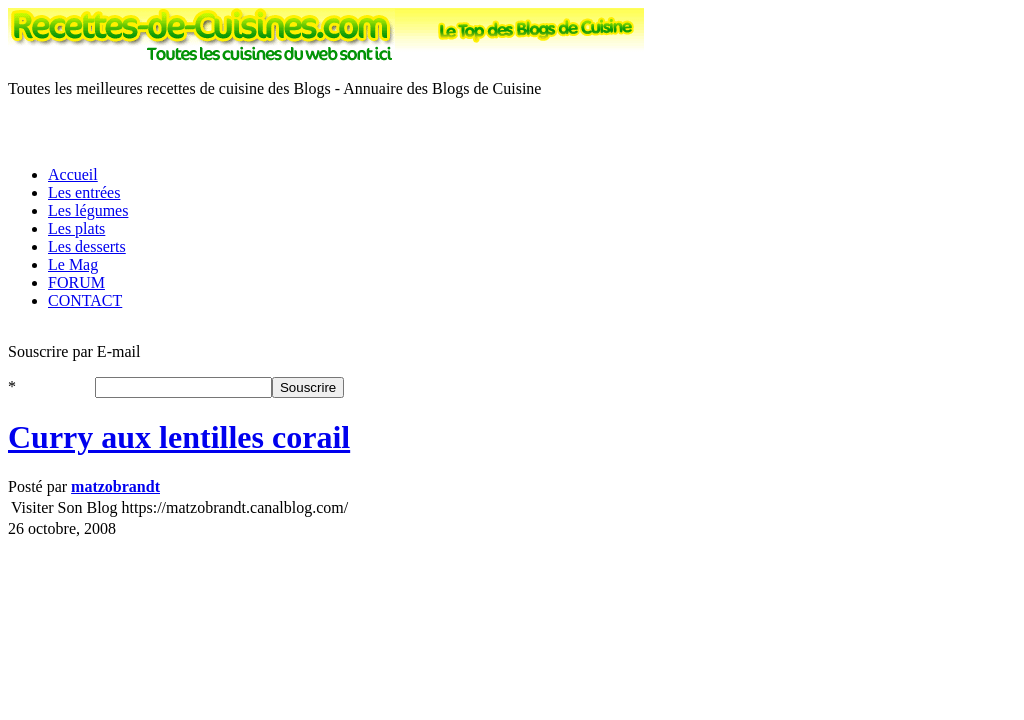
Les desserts (87, 246)
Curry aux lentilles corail (179, 437)
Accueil (73, 174)
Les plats (76, 228)
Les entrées (84, 192)
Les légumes (88, 210)
